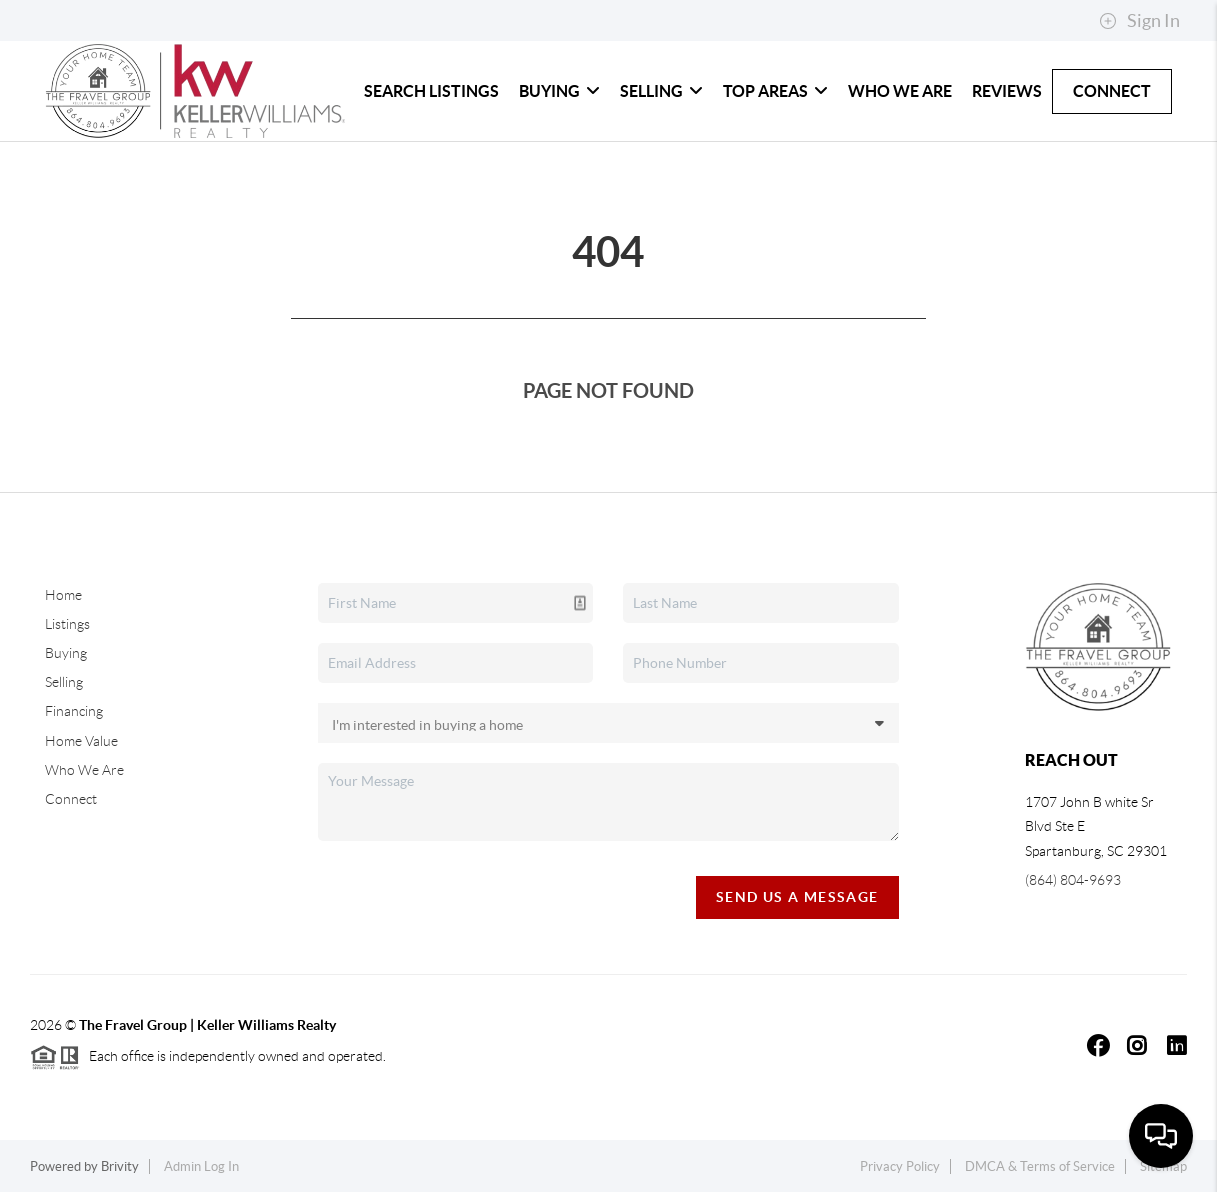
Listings (67, 624)
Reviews (1007, 91)
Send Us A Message (797, 897)
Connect (1112, 91)
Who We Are (900, 91)
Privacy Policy (900, 1166)
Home (63, 595)
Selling (661, 91)
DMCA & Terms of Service (1040, 1166)
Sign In (1139, 21)
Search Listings (431, 91)
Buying (559, 91)
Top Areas (775, 91)
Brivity (120, 1166)
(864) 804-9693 (1073, 880)
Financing (74, 711)
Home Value (81, 741)
